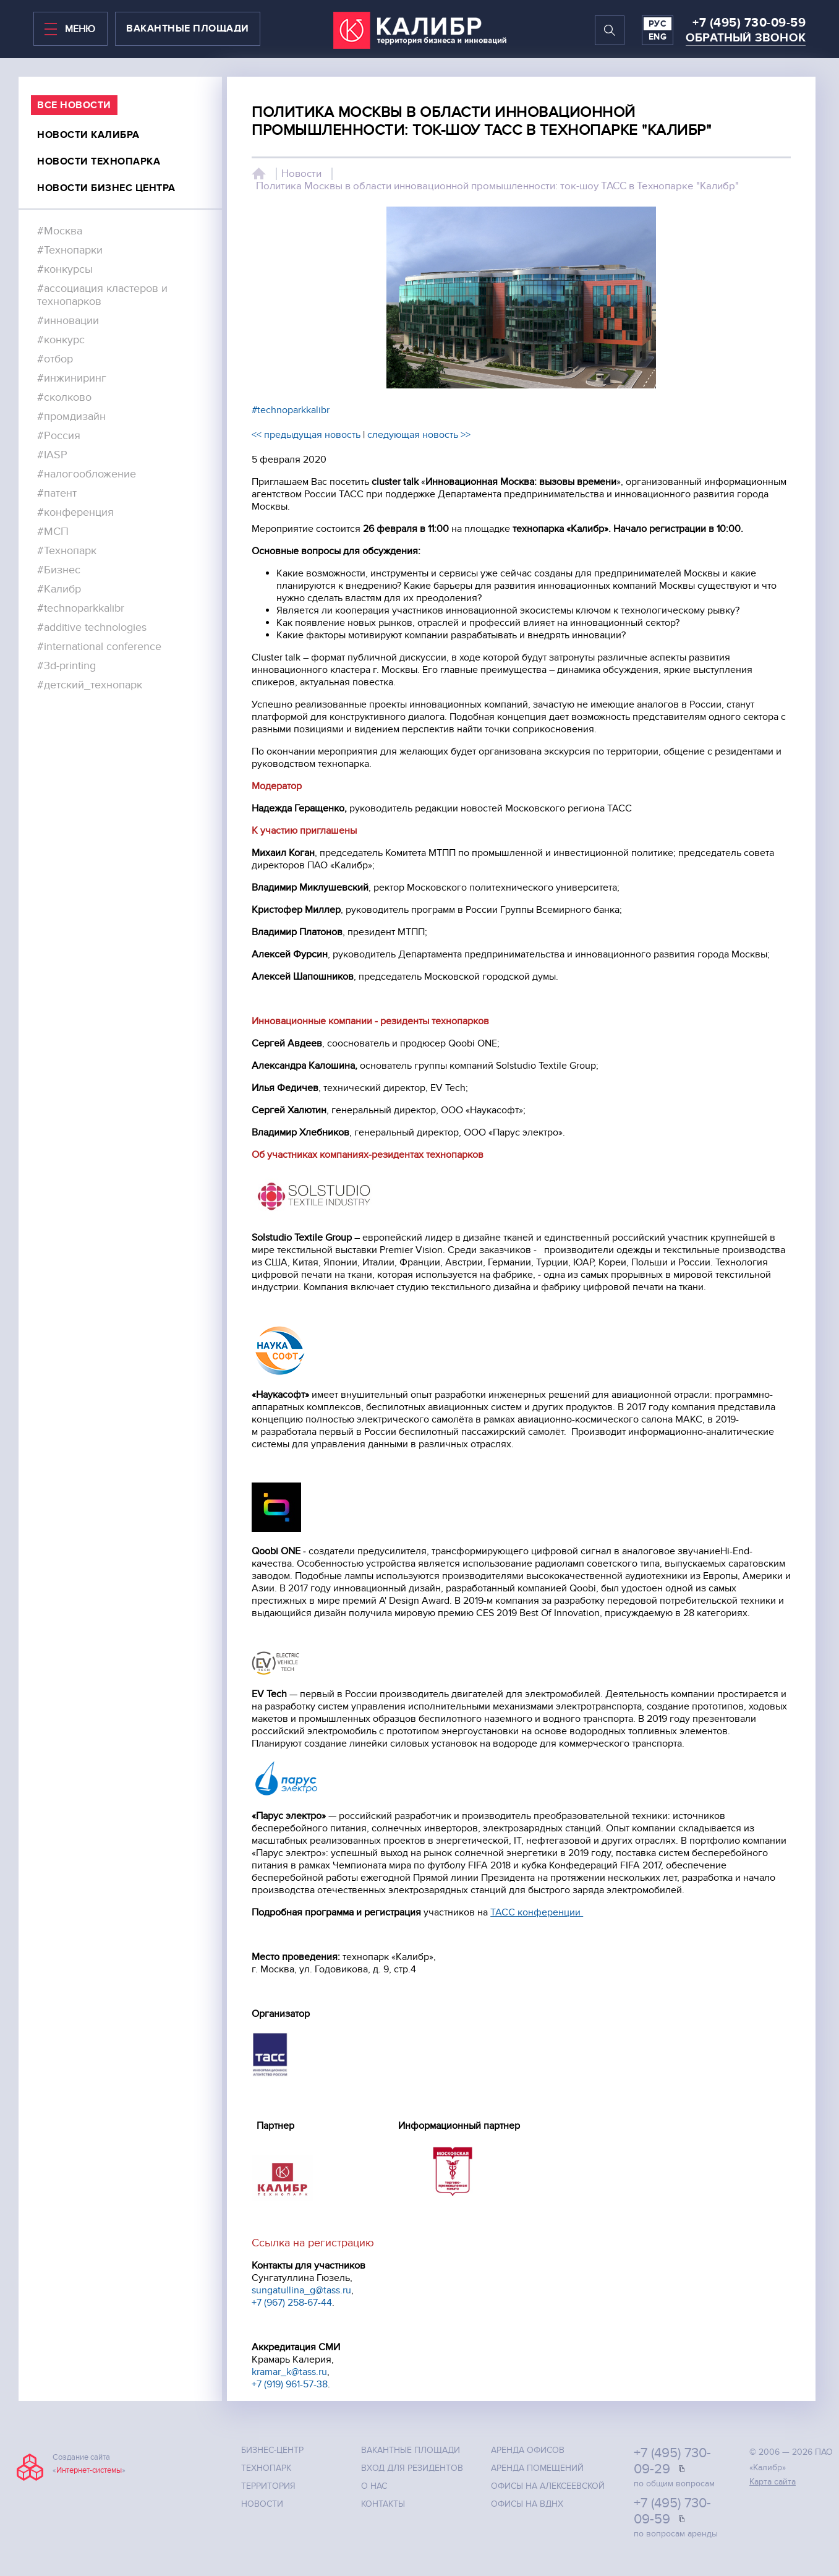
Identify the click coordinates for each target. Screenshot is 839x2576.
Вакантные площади (410, 2450)
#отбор (55, 359)
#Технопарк (66, 550)
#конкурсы (65, 269)
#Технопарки (70, 250)
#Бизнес (58, 569)
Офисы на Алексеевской (548, 2486)
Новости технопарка (98, 161)
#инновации (68, 320)
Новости (301, 174)
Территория (268, 2486)
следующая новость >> (419, 435)
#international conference (99, 646)
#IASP (52, 454)
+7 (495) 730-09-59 (749, 22)
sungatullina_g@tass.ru (301, 2290)
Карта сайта (772, 2481)
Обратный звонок (746, 38)
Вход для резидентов (412, 2468)
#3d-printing (66, 665)
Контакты (383, 2504)
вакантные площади (187, 28)
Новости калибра (88, 135)
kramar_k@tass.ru (289, 2372)
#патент (57, 493)
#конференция (75, 512)
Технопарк (266, 2468)
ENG (658, 37)
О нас (374, 2486)
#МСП (53, 531)
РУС (658, 24)
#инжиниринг (71, 378)
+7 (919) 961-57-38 (290, 2384)
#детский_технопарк (89, 684)
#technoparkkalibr (80, 608)
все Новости (74, 105)
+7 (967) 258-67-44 (292, 2302)
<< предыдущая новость (306, 435)
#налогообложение (86, 474)
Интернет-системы (89, 2470)
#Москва (59, 231)
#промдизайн (71, 416)
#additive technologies (92, 627)
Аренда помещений (537, 2468)
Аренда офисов (527, 2450)
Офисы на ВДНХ (527, 2504)
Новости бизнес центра (106, 188)
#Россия (58, 435)
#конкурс (61, 339)
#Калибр (59, 589)
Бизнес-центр (272, 2450)
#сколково (64, 397)
